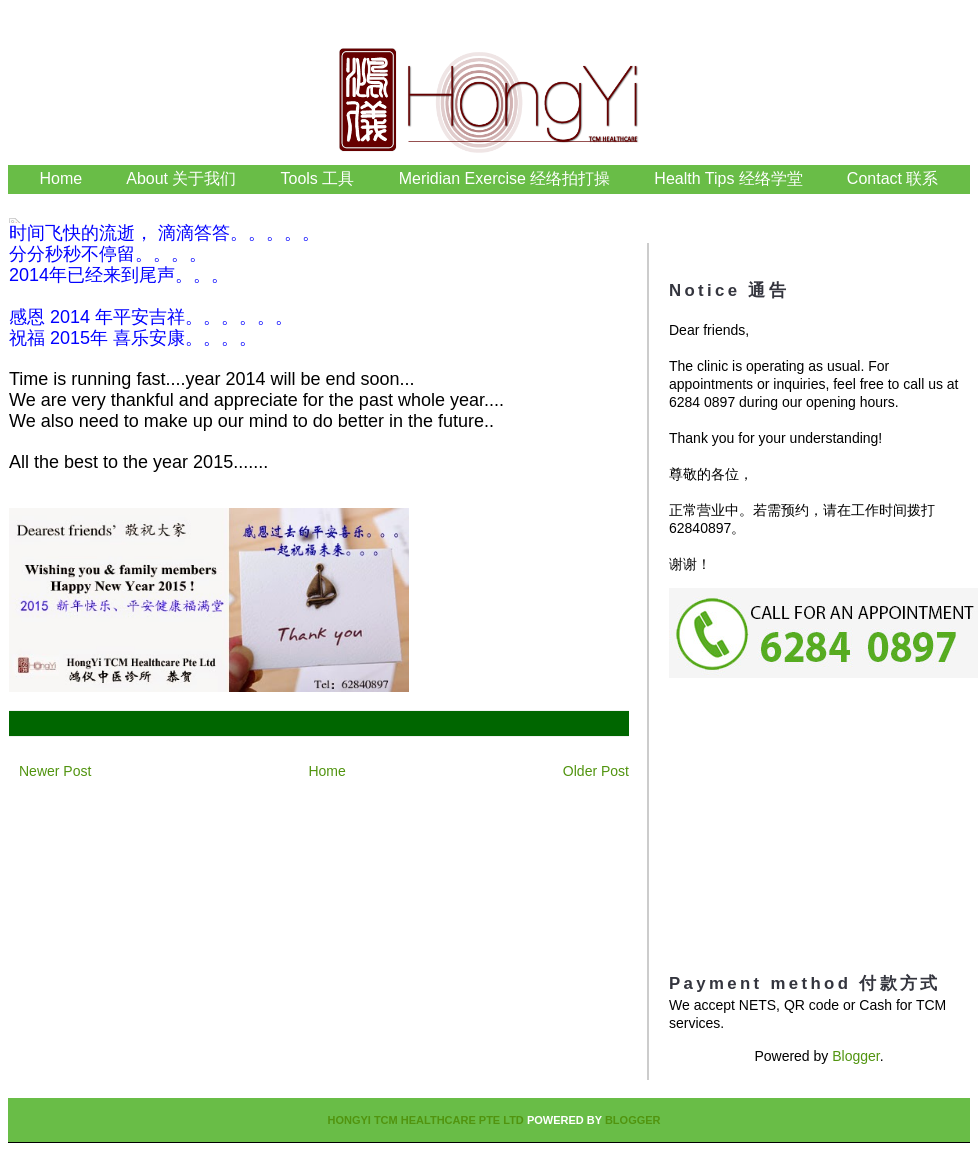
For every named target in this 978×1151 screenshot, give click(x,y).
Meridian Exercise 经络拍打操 (505, 178)
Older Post (596, 771)
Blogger (855, 1056)
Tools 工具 (320, 178)
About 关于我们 (181, 178)
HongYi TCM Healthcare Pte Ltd (425, 1120)
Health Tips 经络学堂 (728, 178)
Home (61, 178)
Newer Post (55, 771)
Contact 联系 (893, 178)
